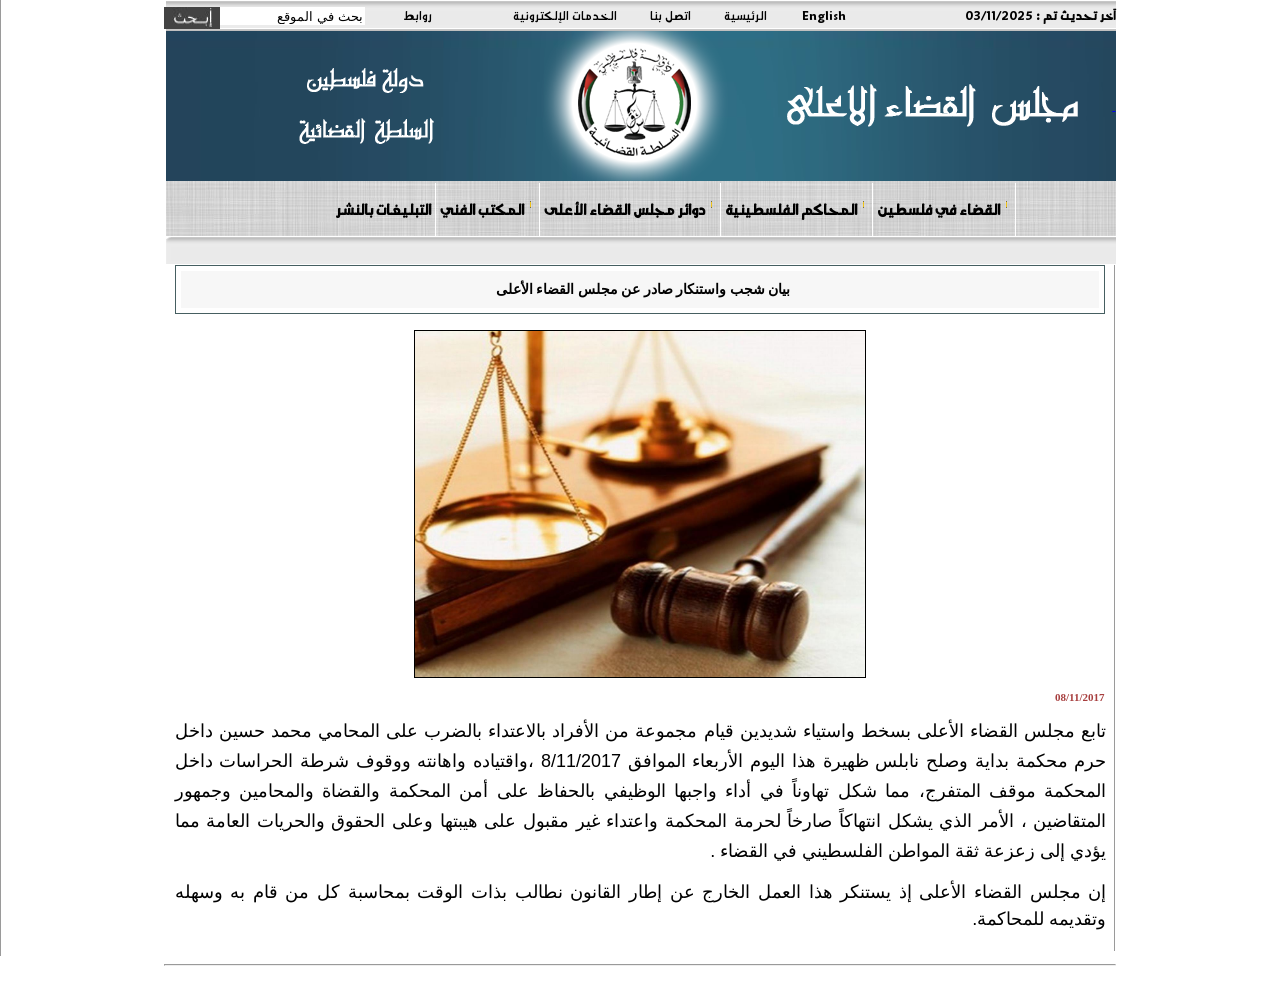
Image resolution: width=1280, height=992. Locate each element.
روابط (417, 15)
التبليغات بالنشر (383, 209)
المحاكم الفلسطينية (795, 208)
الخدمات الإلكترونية (565, 15)
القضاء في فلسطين (943, 208)
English (824, 15)
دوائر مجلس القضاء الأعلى (629, 208)
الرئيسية (745, 15)
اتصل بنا (670, 15)
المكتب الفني (486, 208)
